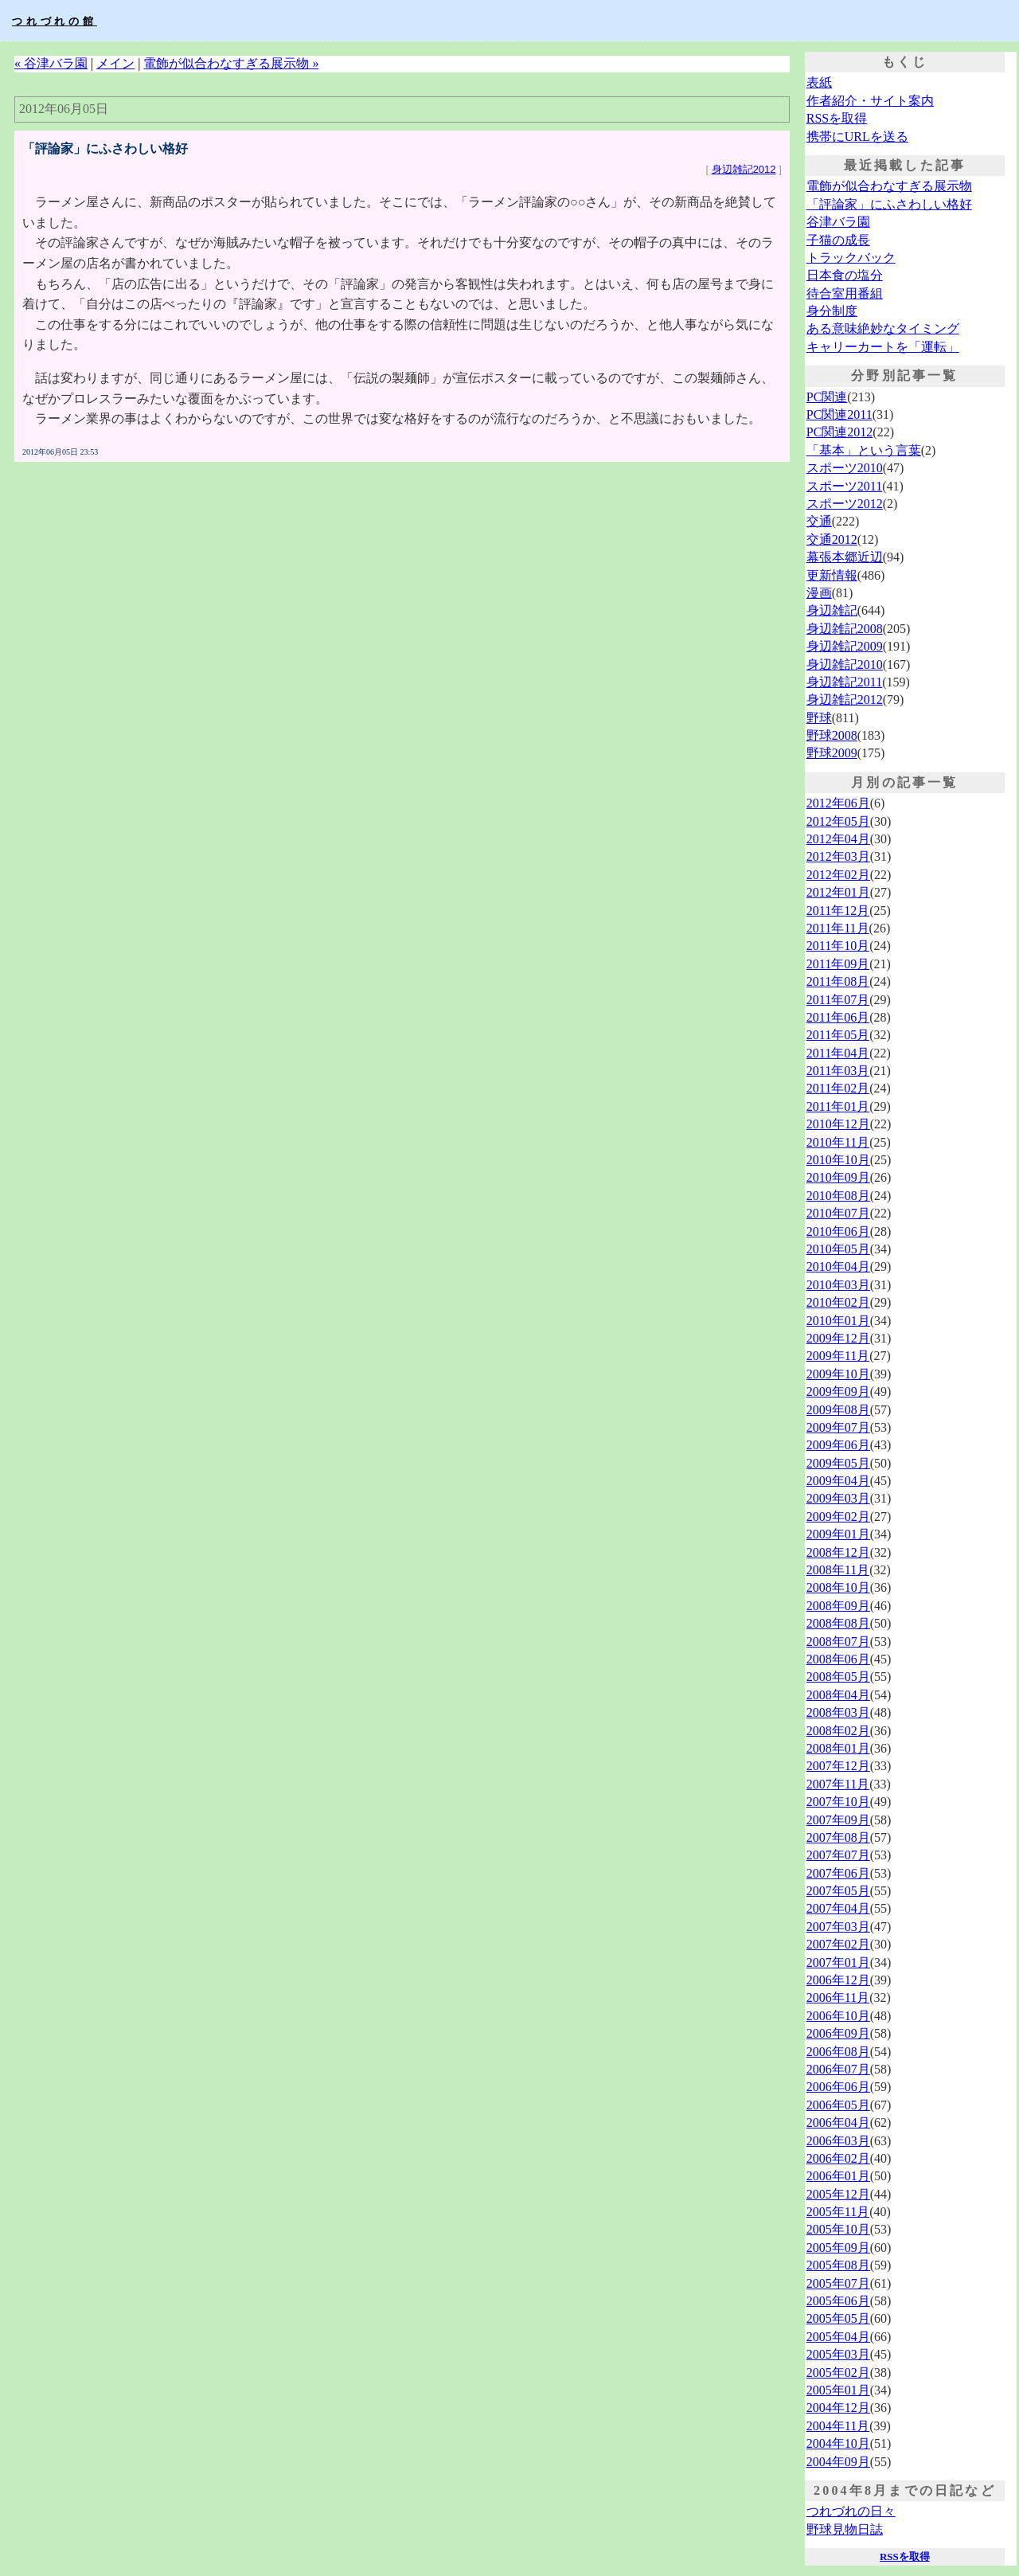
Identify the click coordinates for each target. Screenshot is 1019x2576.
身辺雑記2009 (844, 646)
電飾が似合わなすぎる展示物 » (230, 63)
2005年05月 (838, 2318)
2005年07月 (838, 2283)
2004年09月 (838, 2462)
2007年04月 (838, 1908)
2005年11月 (837, 2211)
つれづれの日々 (851, 2511)
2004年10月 (838, 2443)
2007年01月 (838, 1962)
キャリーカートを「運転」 (882, 347)
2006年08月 (838, 2051)
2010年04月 (838, 1266)
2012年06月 (838, 803)
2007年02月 (838, 1944)
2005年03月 (838, 2354)
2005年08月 (838, 2265)
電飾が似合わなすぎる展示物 (889, 186)
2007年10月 (838, 1801)
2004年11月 (837, 2426)
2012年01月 (838, 892)
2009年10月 (838, 1374)
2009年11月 (837, 1355)
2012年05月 (838, 821)
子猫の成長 (838, 240)
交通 (819, 521)
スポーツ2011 (844, 486)
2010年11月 (837, 1142)
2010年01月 (838, 1320)
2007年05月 (838, 1891)
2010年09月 (838, 1177)
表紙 (819, 82)
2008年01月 (838, 1748)
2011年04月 (837, 1053)
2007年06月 (838, 1873)
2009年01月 (838, 1534)
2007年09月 (838, 1820)
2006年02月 (838, 2158)
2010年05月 (838, 1249)
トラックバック (851, 257)
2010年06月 (838, 1231)
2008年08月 (838, 1623)
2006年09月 (838, 2033)
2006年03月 (838, 2141)
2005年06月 (838, 2301)
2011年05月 (837, 1035)
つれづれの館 (54, 21)
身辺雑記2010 (844, 664)
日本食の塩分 (844, 275)
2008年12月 (838, 1552)
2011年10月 (837, 945)
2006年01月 (838, 2176)
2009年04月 (838, 1480)
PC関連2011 (839, 414)
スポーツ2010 (844, 468)
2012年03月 (838, 856)
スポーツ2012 (844, 503)
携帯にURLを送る (857, 136)
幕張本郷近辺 (844, 557)
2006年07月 (838, 2069)
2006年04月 (838, 2122)
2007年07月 (838, 1855)
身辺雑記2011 (844, 682)
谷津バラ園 (838, 222)
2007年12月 (838, 1766)
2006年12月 (838, 1980)
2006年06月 (838, 2086)
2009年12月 (838, 1338)
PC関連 (827, 397)
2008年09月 (838, 1605)
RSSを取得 (836, 118)
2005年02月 (838, 2372)
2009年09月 (838, 1391)
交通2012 (831, 539)
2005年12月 (838, 2194)
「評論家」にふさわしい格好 (889, 204)
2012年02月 (838, 874)
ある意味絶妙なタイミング (882, 328)
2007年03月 (838, 1926)
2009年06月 (838, 1445)
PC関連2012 (839, 432)
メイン (115, 63)
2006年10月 (838, 2016)
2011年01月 (837, 1106)
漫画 (819, 593)
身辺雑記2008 (844, 628)
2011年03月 (837, 1070)
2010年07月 (838, 1213)
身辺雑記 (831, 610)
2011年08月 (837, 981)
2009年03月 (838, 1498)
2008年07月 (838, 1641)
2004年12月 (838, 2407)
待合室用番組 (844, 293)
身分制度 (831, 311)
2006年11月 (837, 1997)
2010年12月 (838, 1124)
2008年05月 (838, 1676)
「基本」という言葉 (863, 450)
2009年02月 (838, 1516)
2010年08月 (838, 1195)
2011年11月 (837, 928)
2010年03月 (838, 1285)
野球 (819, 718)
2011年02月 (837, 1088)
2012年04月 (838, 839)
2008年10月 (838, 1587)
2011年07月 (837, 1000)
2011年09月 (837, 964)
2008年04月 (838, 1695)
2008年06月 (838, 1659)
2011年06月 (837, 1017)
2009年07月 (838, 1427)
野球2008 (831, 735)
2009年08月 (838, 1410)
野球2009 (831, 753)
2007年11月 (837, 1784)
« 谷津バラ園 (51, 63)
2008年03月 (838, 1712)
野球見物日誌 (844, 2529)
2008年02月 (838, 1731)
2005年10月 (838, 2229)
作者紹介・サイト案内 (870, 100)
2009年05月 (838, 1463)
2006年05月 (838, 2105)
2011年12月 (837, 910)
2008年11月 (837, 1570)
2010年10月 (838, 1160)
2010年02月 (838, 1302)
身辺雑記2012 (744, 169)
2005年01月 (838, 2390)
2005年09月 (838, 2247)
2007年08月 (838, 1837)
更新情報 (831, 575)
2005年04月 (838, 2336)
